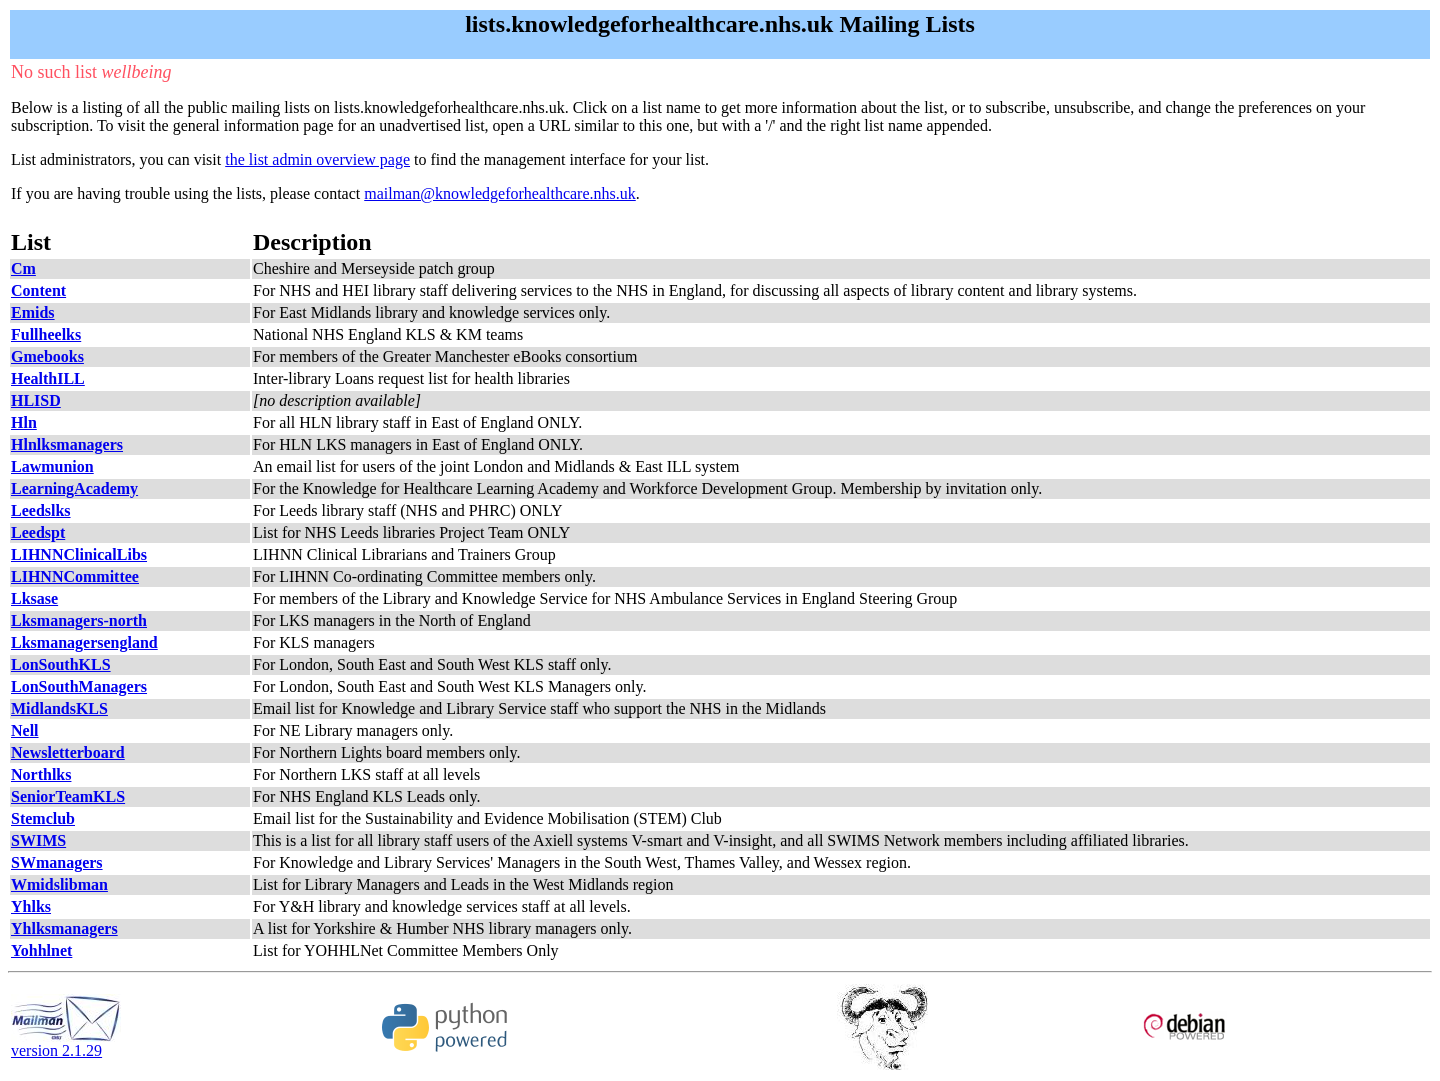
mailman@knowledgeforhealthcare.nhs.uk (500, 193)
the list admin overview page (317, 159)
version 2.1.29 (66, 1043)
